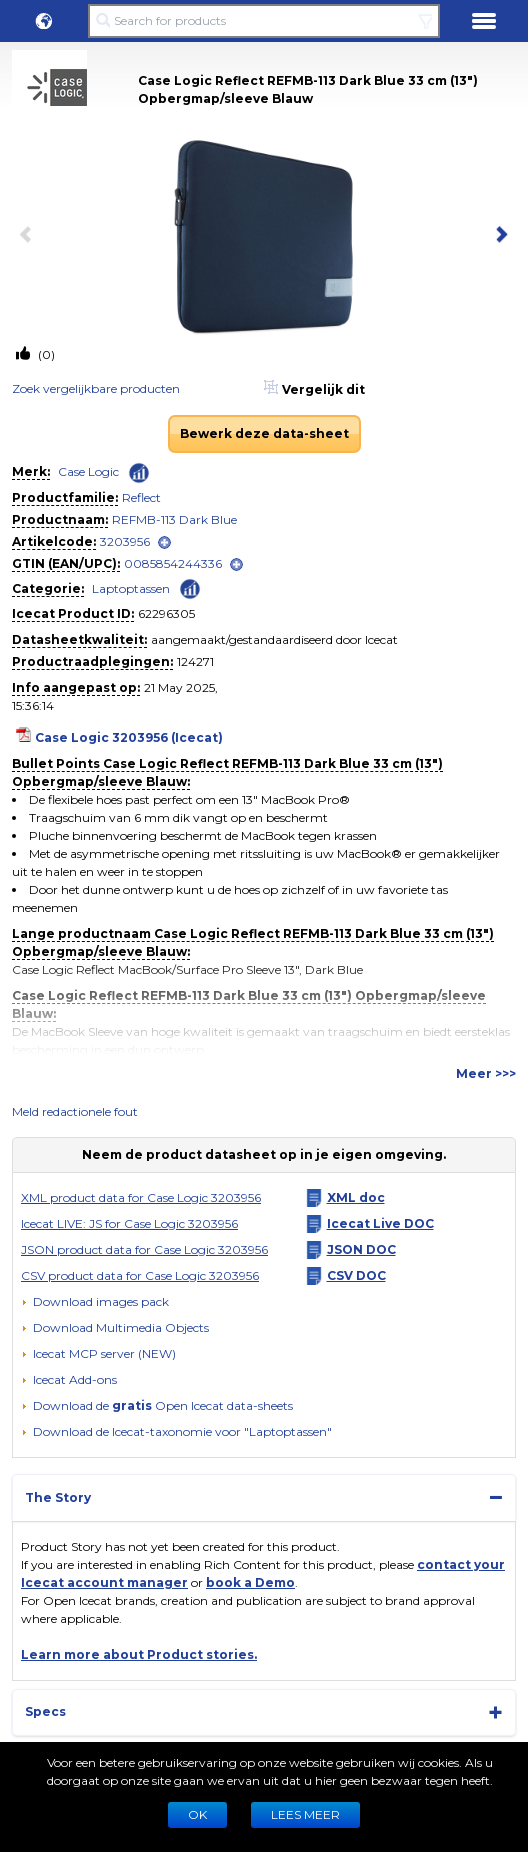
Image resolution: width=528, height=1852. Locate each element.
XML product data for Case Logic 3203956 (141, 1197)
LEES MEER (305, 1814)
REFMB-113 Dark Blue (174, 519)
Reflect (141, 497)
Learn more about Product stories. (139, 1654)
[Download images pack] (95, 1302)
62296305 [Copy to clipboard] (166, 613)
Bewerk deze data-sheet (264, 433)
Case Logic (88, 471)
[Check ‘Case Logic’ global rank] (139, 473)
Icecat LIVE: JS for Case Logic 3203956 (129, 1223)
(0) (45, 354)
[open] (164, 542)
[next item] (498, 236)
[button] (44, 21)
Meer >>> (486, 1073)
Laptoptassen (131, 588)
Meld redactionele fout (75, 1111)
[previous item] (30, 236)
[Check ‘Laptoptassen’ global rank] (190, 587)
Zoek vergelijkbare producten (96, 388)
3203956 (125, 541)
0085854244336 (173, 563)
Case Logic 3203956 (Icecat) (129, 737)
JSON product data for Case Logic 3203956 (144, 1249)
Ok (197, 1814)
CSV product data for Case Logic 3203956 (140, 1275)
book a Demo (250, 1582)
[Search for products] (263, 21)
